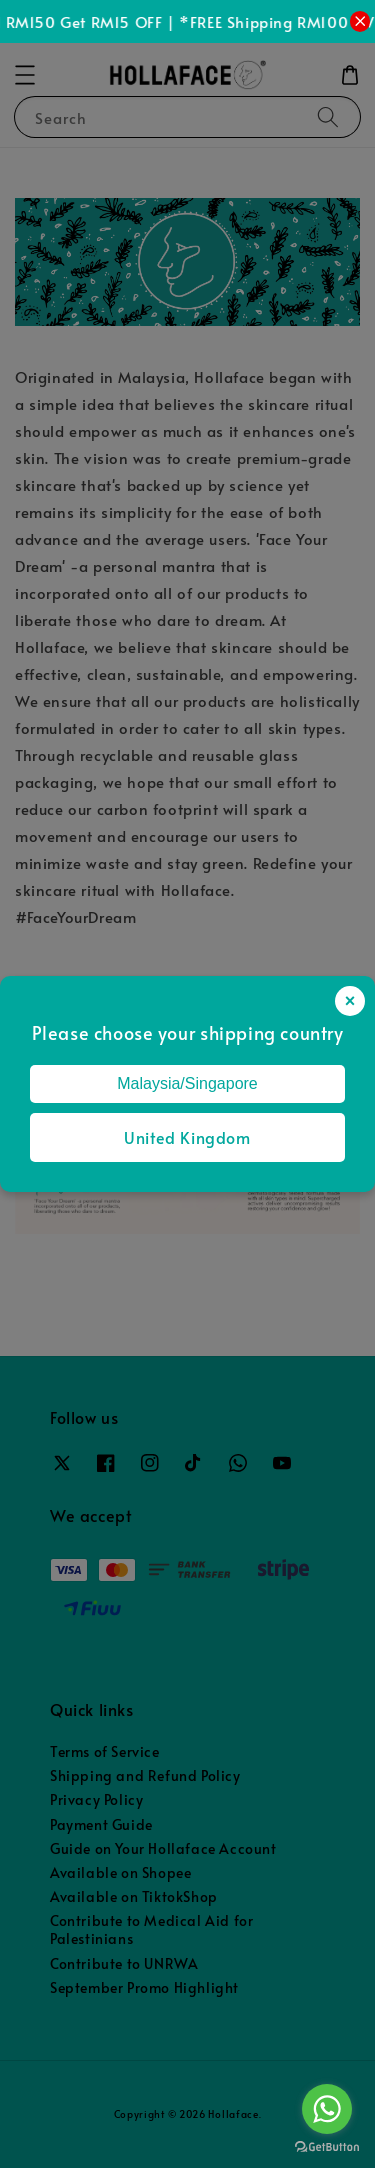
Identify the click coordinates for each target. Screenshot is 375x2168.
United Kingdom (187, 1137)
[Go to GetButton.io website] (327, 2147)
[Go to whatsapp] (327, 2109)
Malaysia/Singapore (187, 1083)
